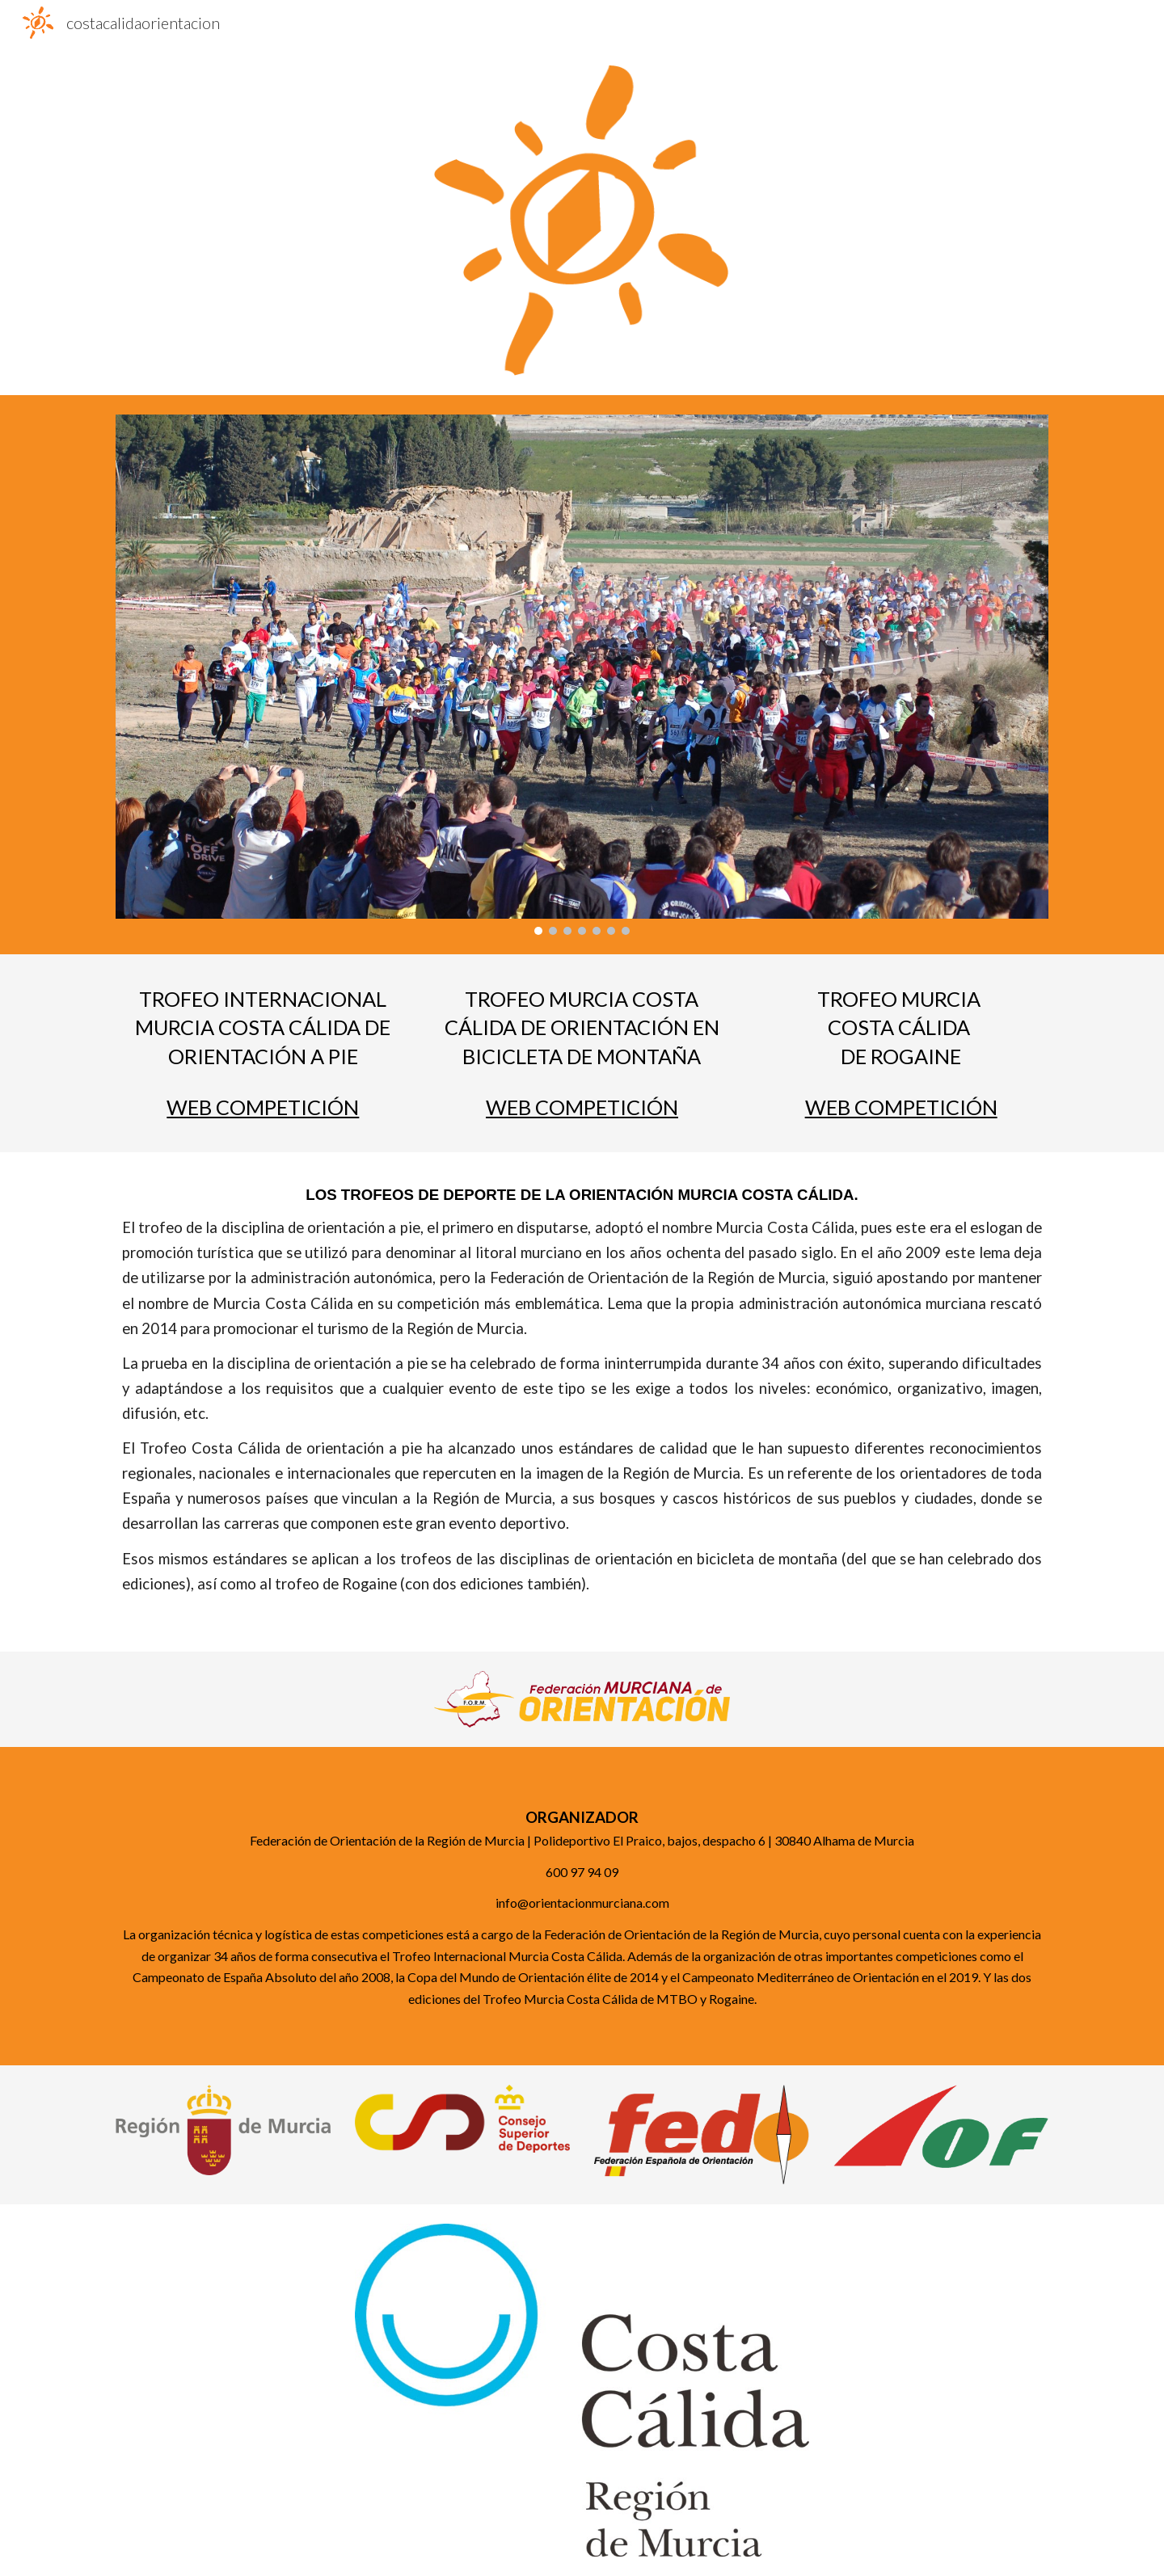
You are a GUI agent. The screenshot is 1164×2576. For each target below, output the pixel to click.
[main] (263, 1028)
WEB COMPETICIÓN (263, 1107)
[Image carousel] (582, 674)
